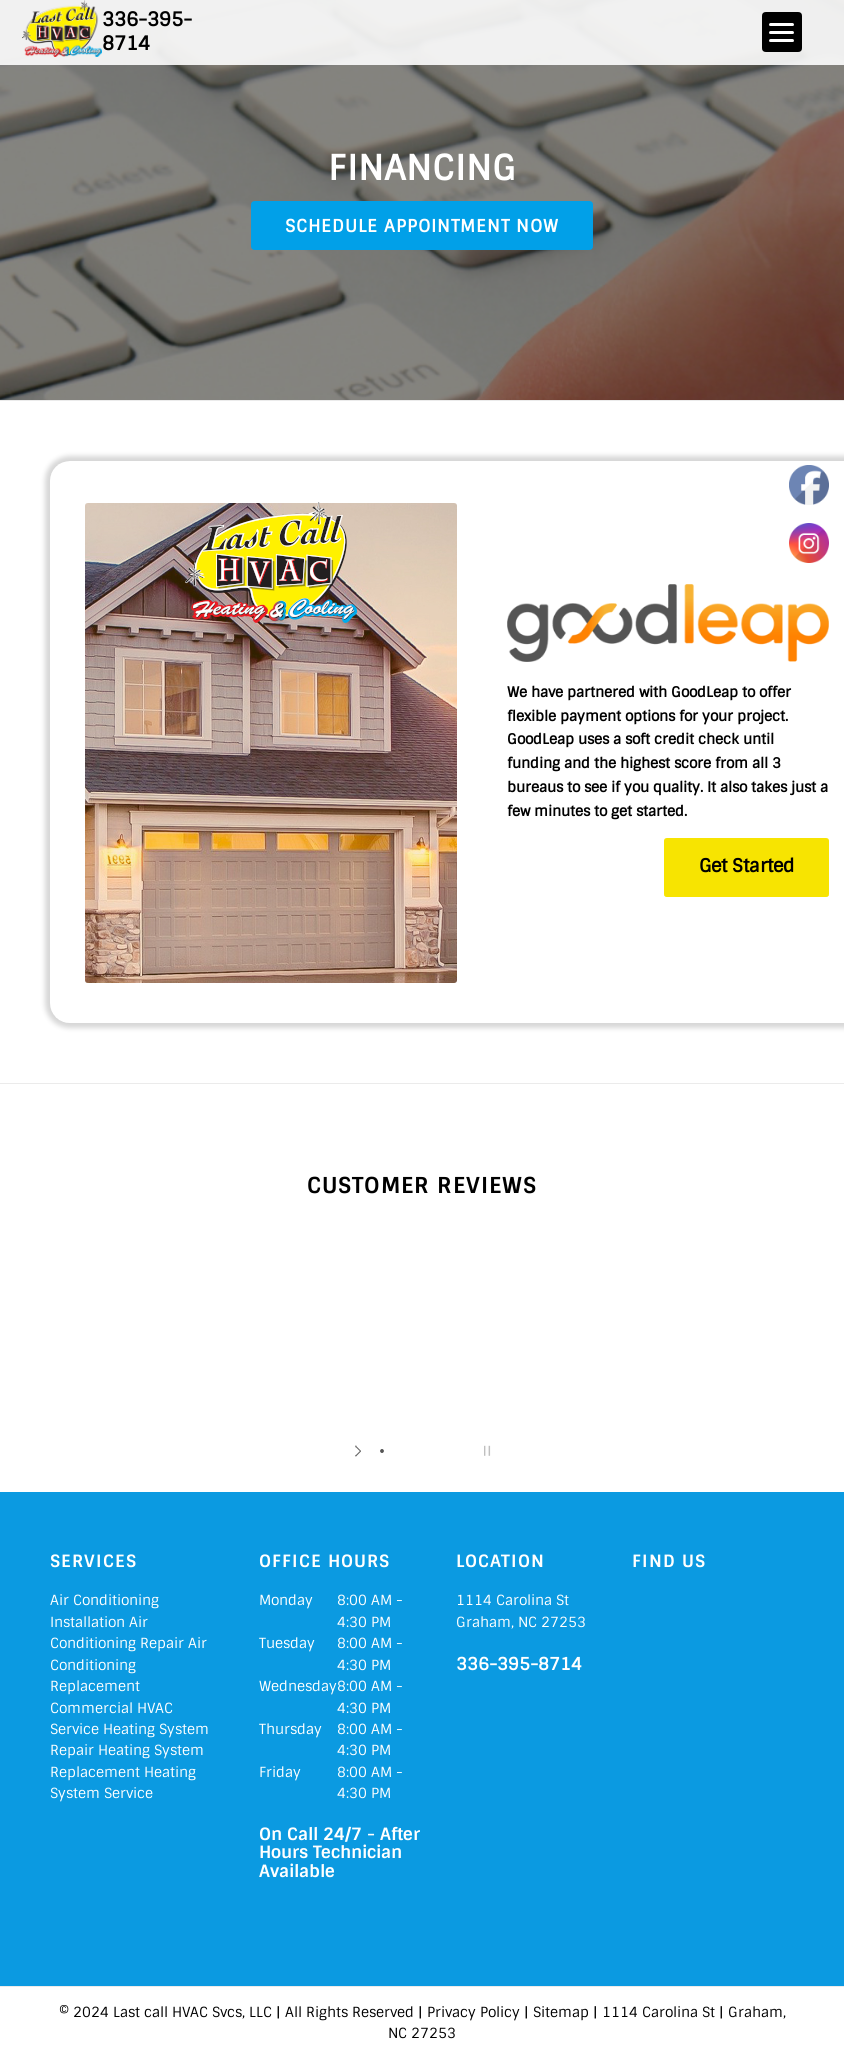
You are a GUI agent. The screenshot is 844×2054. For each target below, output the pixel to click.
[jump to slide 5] (462, 1451)
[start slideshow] (359, 1451)
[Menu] (782, 32)
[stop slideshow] (484, 1451)
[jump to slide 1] (382, 1451)
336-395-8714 (147, 31)
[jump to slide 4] (442, 1451)
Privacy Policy (473, 2012)
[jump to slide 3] (422, 1451)
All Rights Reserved (349, 2012)
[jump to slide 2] (402, 1451)
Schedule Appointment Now (422, 226)
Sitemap (561, 2012)
